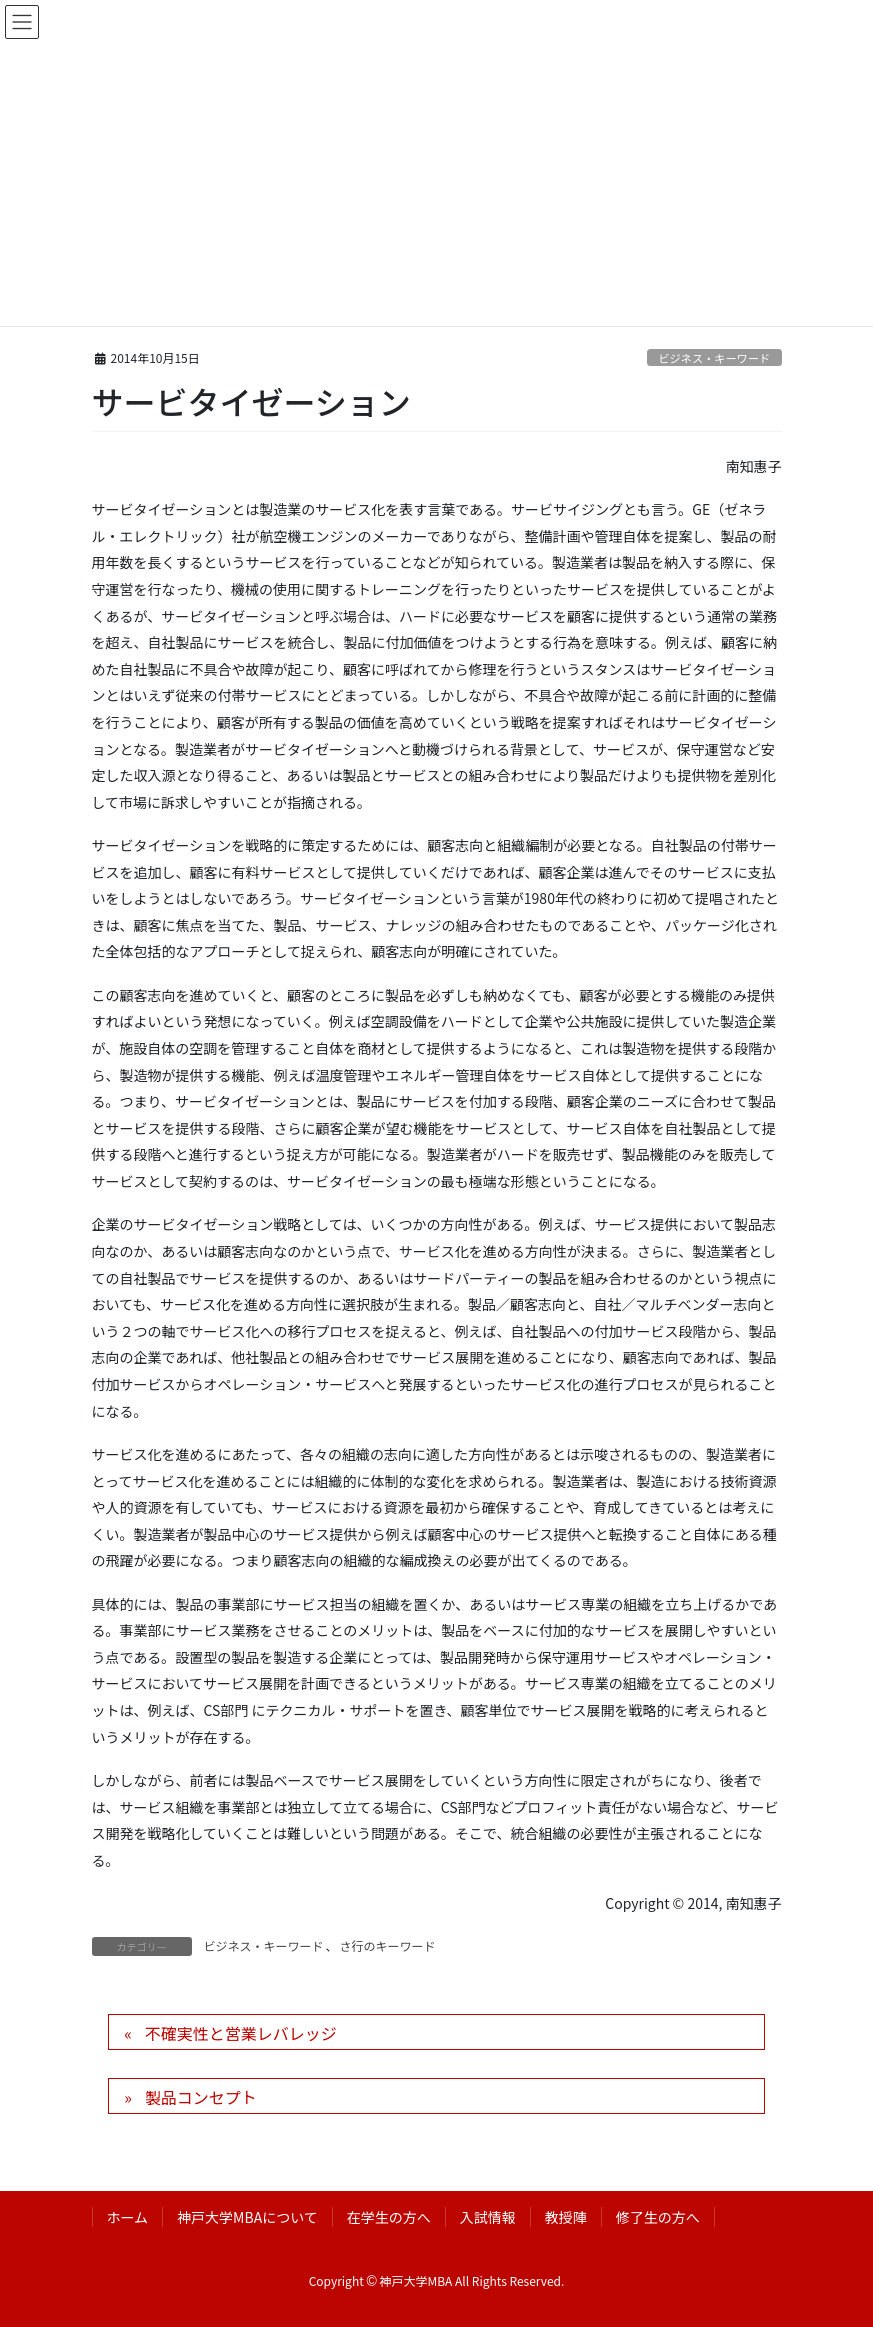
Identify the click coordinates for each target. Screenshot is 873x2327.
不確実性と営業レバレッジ (241, 2033)
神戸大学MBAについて (247, 2217)
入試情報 (488, 2217)
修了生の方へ (658, 2217)
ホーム (128, 2217)
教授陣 (566, 2217)
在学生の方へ (389, 2217)
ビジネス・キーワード (714, 358)
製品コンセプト (201, 2097)
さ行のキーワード (388, 1945)
